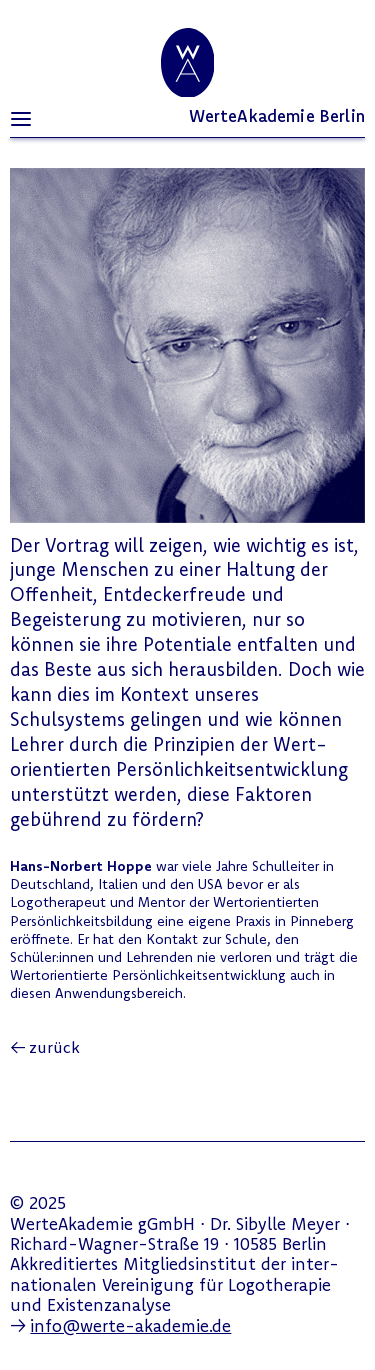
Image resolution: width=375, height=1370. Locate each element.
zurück (54, 1047)
